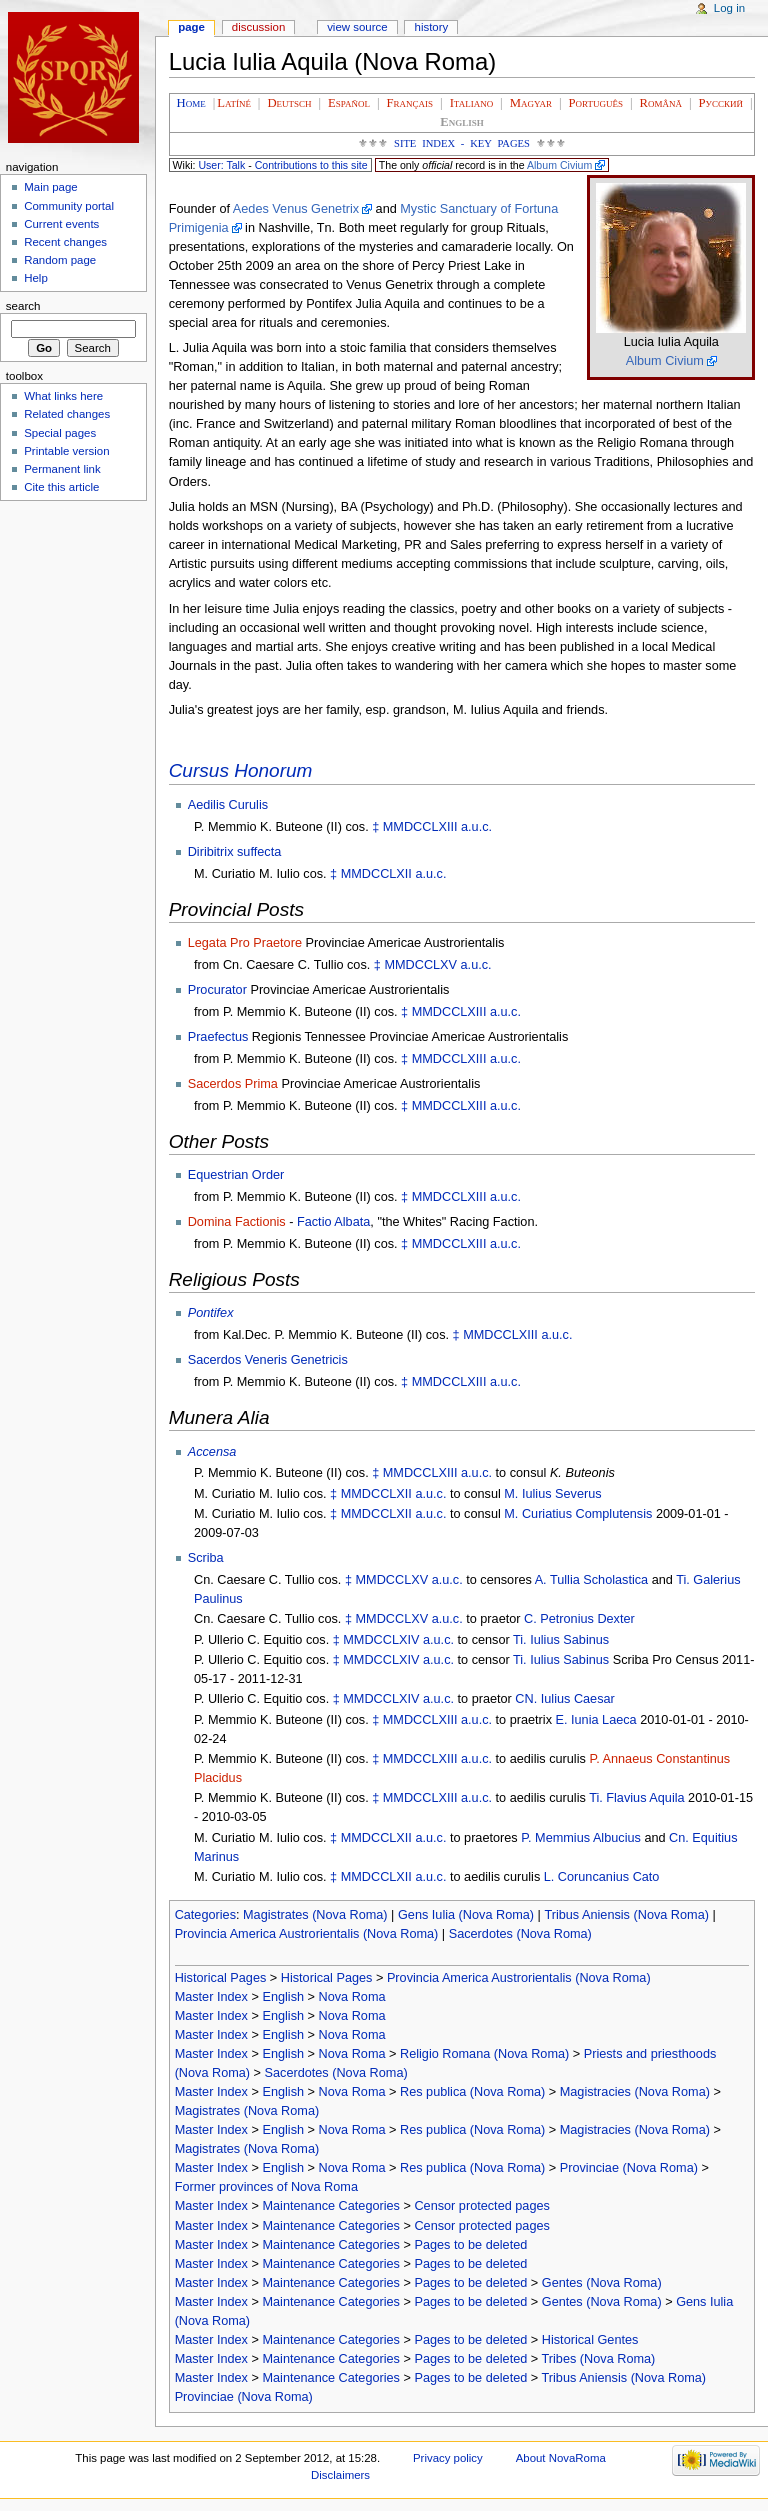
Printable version (66, 451)
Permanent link (62, 469)
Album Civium (559, 165)
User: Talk (221, 165)
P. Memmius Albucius (581, 1838)
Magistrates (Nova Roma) (315, 1915)
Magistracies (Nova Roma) (635, 2092)
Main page (51, 187)
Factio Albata (333, 1222)
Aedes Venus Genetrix (296, 209)
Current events (61, 224)
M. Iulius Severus (552, 1494)
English (283, 1997)
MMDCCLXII (376, 874)
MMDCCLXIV (381, 1640)
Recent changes (65, 242)
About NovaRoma (561, 2458)
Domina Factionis (237, 1222)
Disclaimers (340, 2475)
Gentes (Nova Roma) (602, 2283)
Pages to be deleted (470, 2245)
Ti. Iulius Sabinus (561, 1640)
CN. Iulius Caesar (564, 1699)
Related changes (67, 414)
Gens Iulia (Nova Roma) (466, 1915)
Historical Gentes (590, 2340)
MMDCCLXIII (420, 827)
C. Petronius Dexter (579, 1619)
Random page (60, 260)
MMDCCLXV (420, 965)
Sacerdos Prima (233, 1084)
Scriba (206, 1558)
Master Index (211, 1997)
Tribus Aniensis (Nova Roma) (626, 1915)
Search (23, 306)
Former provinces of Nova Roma (266, 2187)
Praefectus (218, 1037)
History (432, 27)
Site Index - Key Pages (462, 143)
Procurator (217, 990)
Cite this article (61, 487)
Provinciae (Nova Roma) (629, 2168)
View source (357, 27)
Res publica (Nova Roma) (472, 2092)
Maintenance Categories (331, 2206)
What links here (63, 396)
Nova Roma (352, 1997)
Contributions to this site (311, 165)
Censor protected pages (481, 2206)
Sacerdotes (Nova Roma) (520, 1934)
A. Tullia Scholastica (592, 1580)
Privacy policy (448, 2458)
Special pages (60, 433)
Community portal (69, 206)
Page (191, 27)
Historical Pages (221, 1978)
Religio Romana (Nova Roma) (484, 2054)
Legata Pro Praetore (245, 943)
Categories (205, 1915)
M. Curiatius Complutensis (578, 1514)
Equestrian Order (236, 1175)
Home (191, 103)
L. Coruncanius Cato (602, 1877)
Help (36, 278)
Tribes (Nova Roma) (599, 2359)
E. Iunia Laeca (596, 1720)
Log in (729, 8)
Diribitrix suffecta (235, 852)
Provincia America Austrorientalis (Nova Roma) (307, 1934)
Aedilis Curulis (228, 805)
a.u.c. (476, 827)
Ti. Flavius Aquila (636, 1798)
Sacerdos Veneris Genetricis (268, 1360)
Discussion (258, 27)
